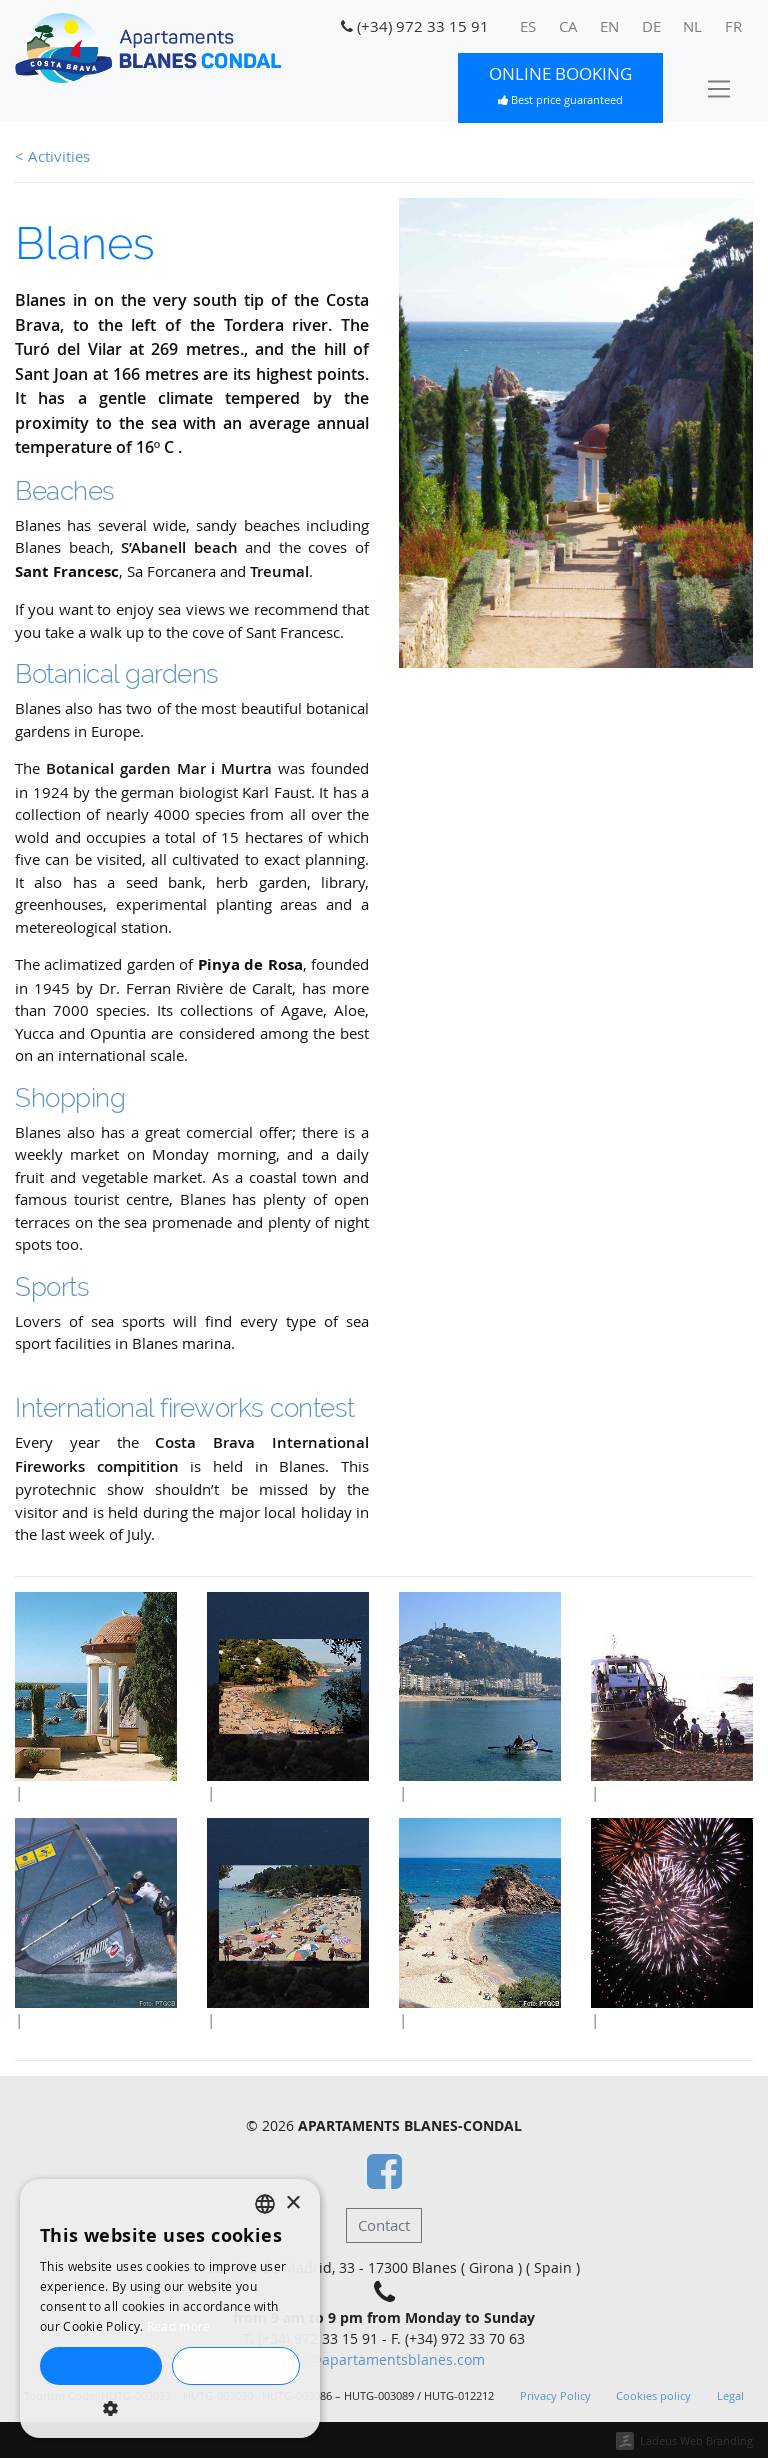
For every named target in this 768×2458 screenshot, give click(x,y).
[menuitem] (528, 27)
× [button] (292, 2203)
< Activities (52, 156)
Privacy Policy (555, 2396)
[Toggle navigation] (719, 88)
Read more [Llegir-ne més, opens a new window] (179, 2326)
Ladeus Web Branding (696, 2440)
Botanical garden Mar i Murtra (159, 768)
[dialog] (170, 2308)
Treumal (279, 571)
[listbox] (265, 2204)
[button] (170, 2408)
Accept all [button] (101, 2366)
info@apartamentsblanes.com (384, 2360)
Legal (730, 2396)
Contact (384, 2225)
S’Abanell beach (179, 547)
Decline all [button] (235, 2366)
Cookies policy (653, 2396)
